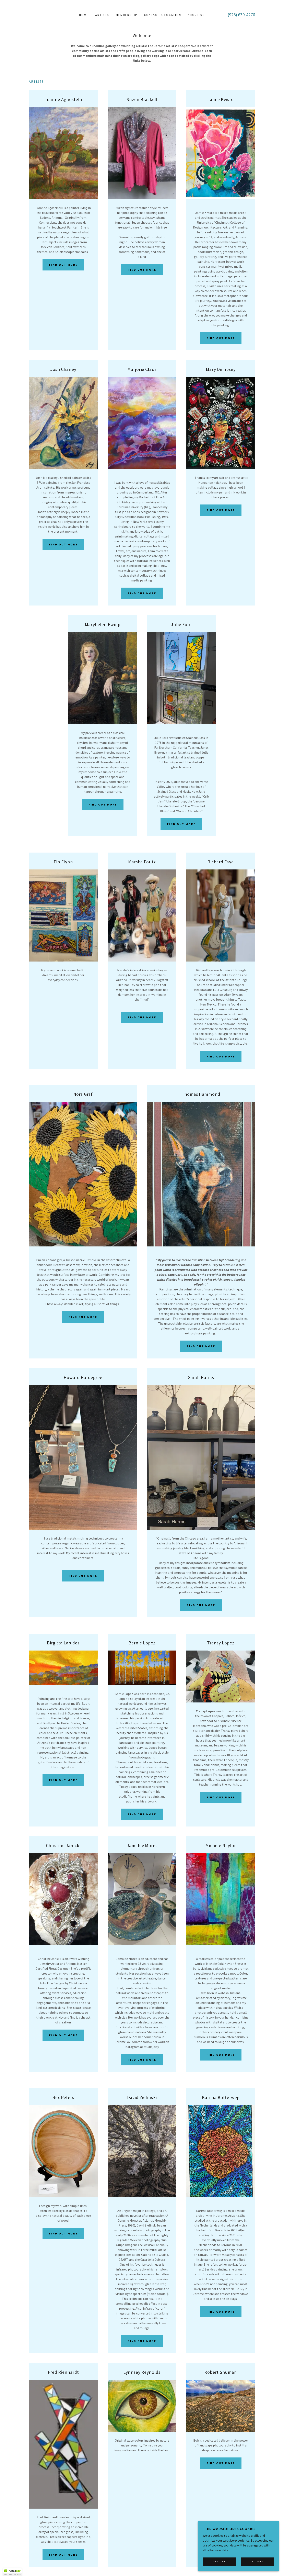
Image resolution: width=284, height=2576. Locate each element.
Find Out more (83, 1317)
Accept (257, 2561)
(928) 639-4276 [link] (241, 15)
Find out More (181, 824)
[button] (12, 2572)
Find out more (63, 265)
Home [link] (84, 15)
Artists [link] (102, 15)
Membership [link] (127, 15)
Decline (219, 2561)
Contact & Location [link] (162, 15)
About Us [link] (196, 15)
